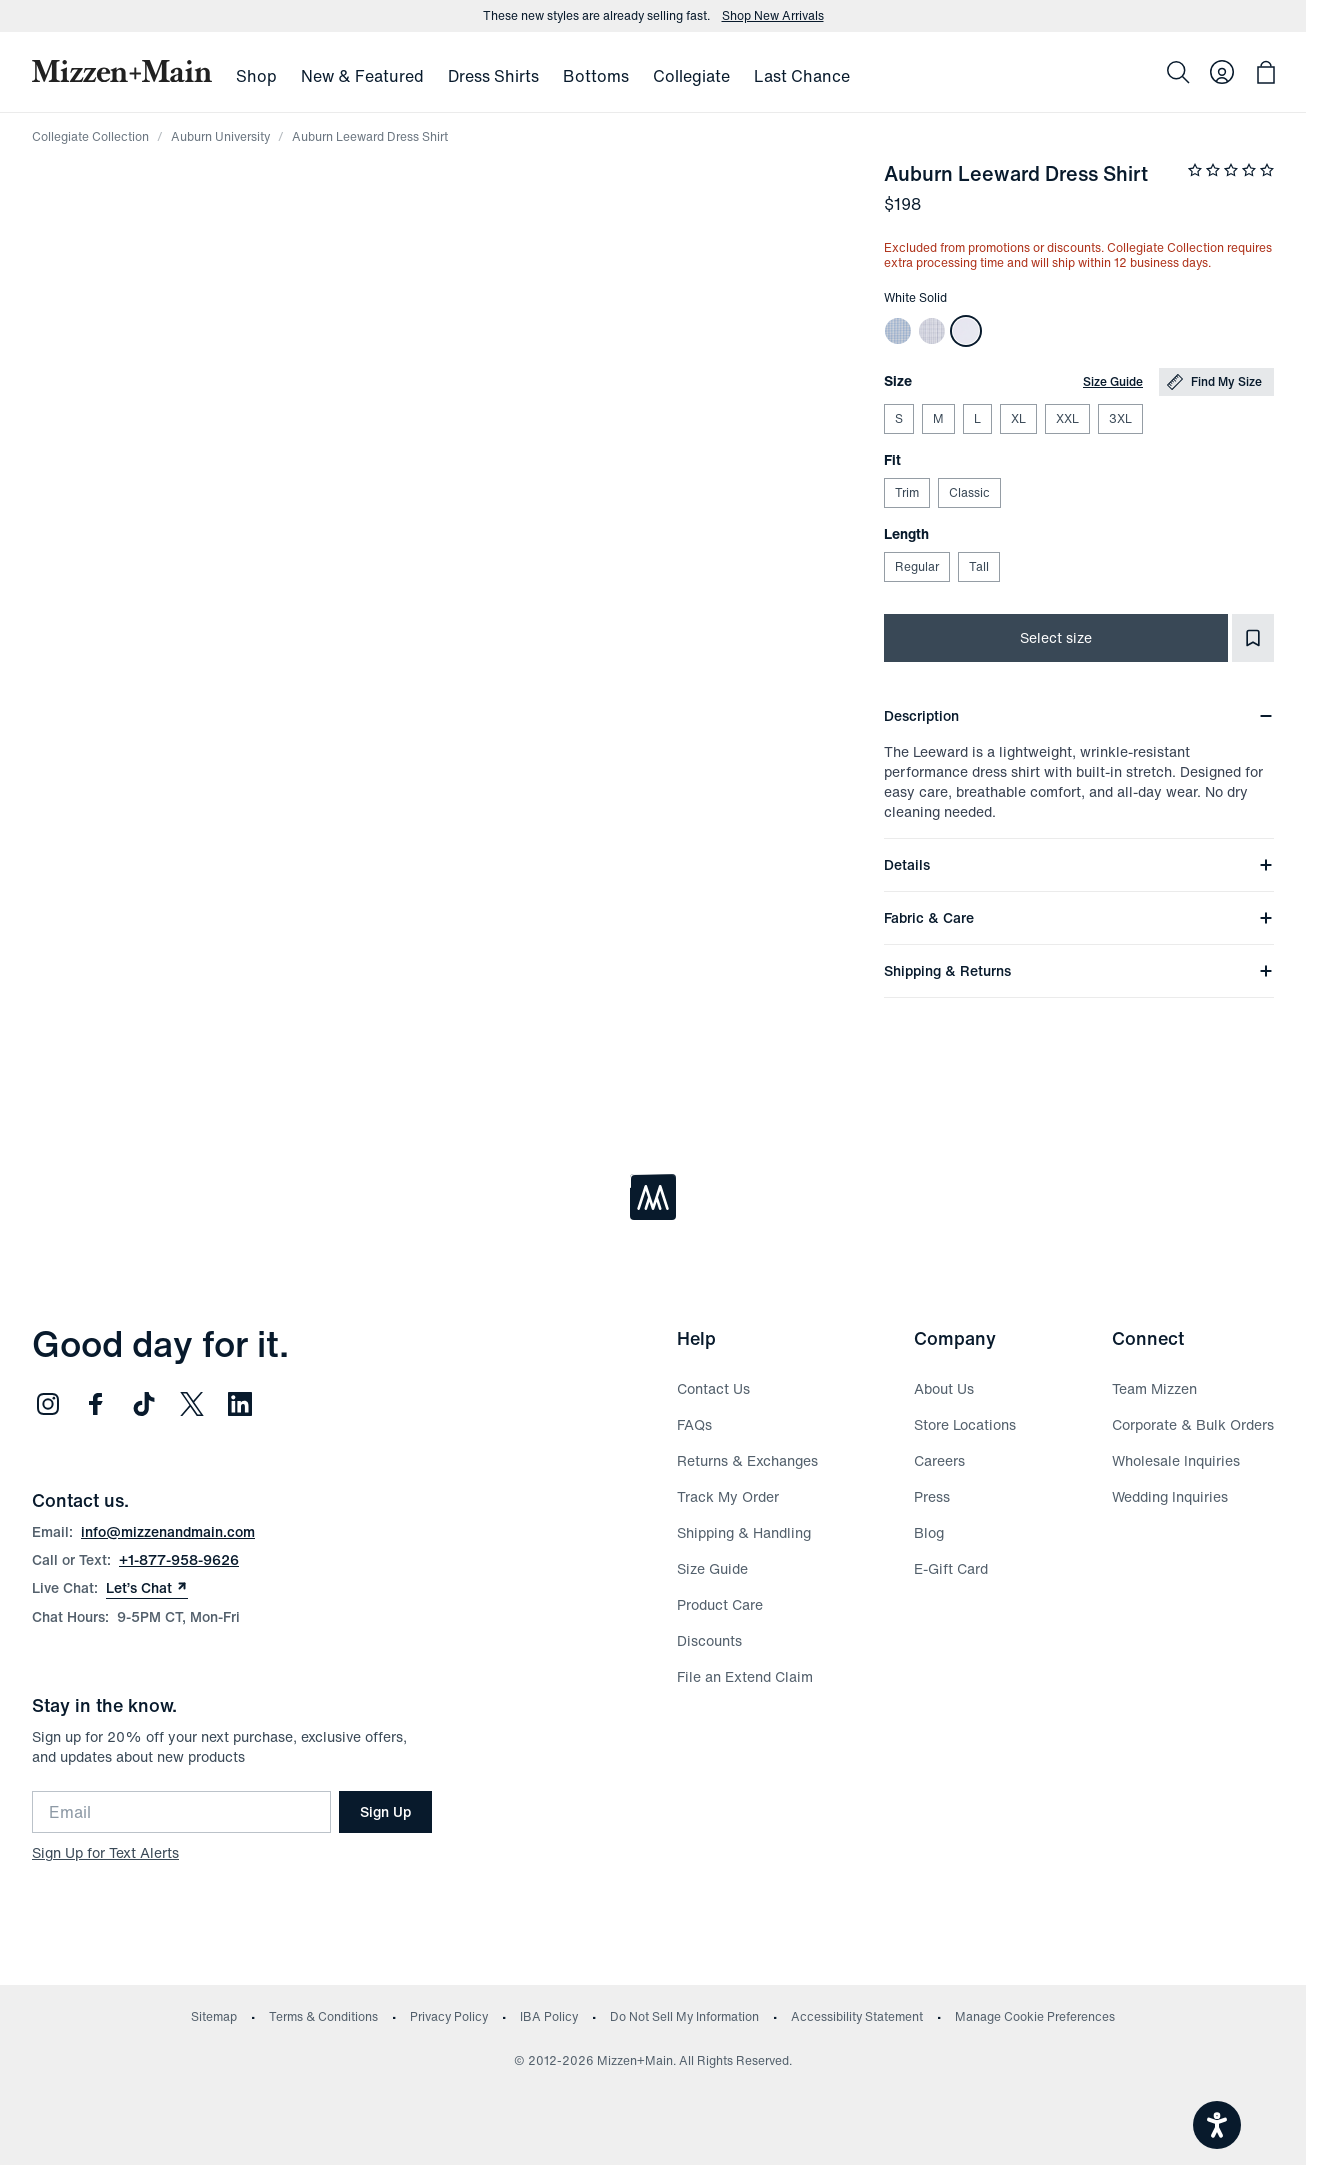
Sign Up (385, 1811)
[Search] (1178, 72)
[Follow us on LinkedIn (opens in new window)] (240, 1404)
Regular (916, 566)
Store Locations (965, 1424)
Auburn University (220, 136)
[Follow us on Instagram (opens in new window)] (48, 1404)
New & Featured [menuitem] (362, 76)
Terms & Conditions (323, 2016)
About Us (944, 1388)
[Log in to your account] (1222, 72)
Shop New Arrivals (773, 16)
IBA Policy (549, 2016)
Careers (939, 1460)
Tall (978, 566)
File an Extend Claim (745, 1676)
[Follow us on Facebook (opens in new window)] (96, 1404)
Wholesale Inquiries (1176, 1460)
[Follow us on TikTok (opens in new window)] (144, 1404)
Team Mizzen (1154, 1388)
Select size (1056, 637)
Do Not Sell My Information (684, 2016)
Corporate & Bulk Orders (1193, 1424)
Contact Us (713, 1388)
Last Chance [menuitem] (802, 76)
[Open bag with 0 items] (1266, 72)
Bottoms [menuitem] (596, 76)
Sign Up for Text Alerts (105, 1852)
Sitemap (214, 2016)
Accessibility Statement (857, 2016)
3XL (1120, 418)
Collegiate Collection (90, 136)
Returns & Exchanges (747, 1460)
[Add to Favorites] (1253, 638)
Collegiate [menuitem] (691, 76)
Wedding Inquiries (1170, 1496)
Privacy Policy (449, 2016)
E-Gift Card (951, 1568)
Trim (906, 492)
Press (932, 1496)
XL (1018, 418)
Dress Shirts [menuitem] (493, 76)
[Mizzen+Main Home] (122, 71)
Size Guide (1113, 381)
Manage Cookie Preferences (1035, 2016)
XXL (1067, 418)
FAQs (694, 1424)
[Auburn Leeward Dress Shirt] (898, 331)
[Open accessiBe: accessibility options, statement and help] (1217, 2125)
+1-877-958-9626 (179, 1559)
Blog (929, 1532)
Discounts (709, 1640)
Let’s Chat (147, 1588)
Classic (969, 492)
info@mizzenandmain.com (168, 1531)
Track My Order (728, 1496)
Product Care (720, 1604)
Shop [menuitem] (256, 76)
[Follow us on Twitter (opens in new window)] (192, 1404)
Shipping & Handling (744, 1532)
